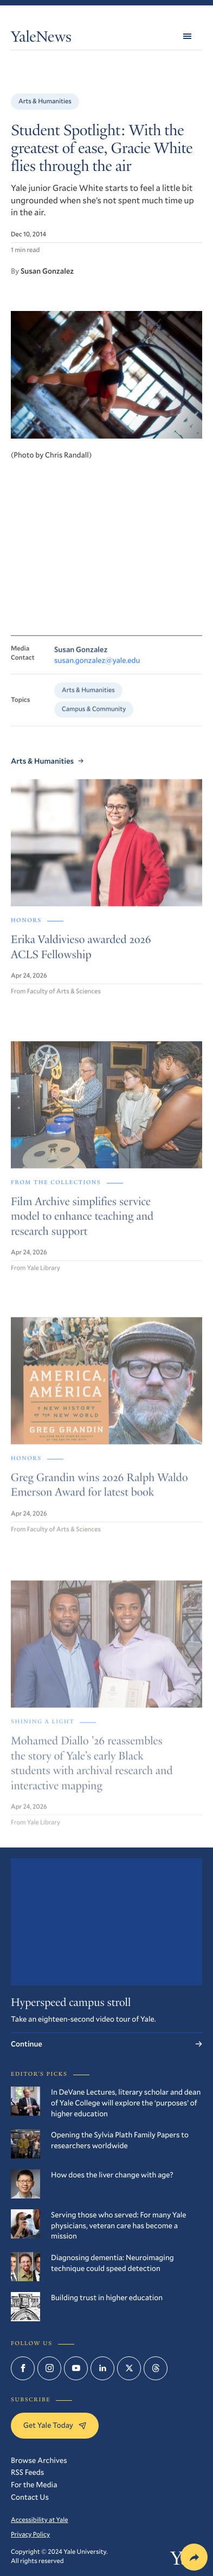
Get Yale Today (54, 2425)
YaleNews (41, 38)
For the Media (34, 2484)
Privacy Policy (30, 2534)
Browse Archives (39, 2460)
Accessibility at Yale (39, 2519)
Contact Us (30, 2497)
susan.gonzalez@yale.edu (97, 668)
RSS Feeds (27, 2472)
